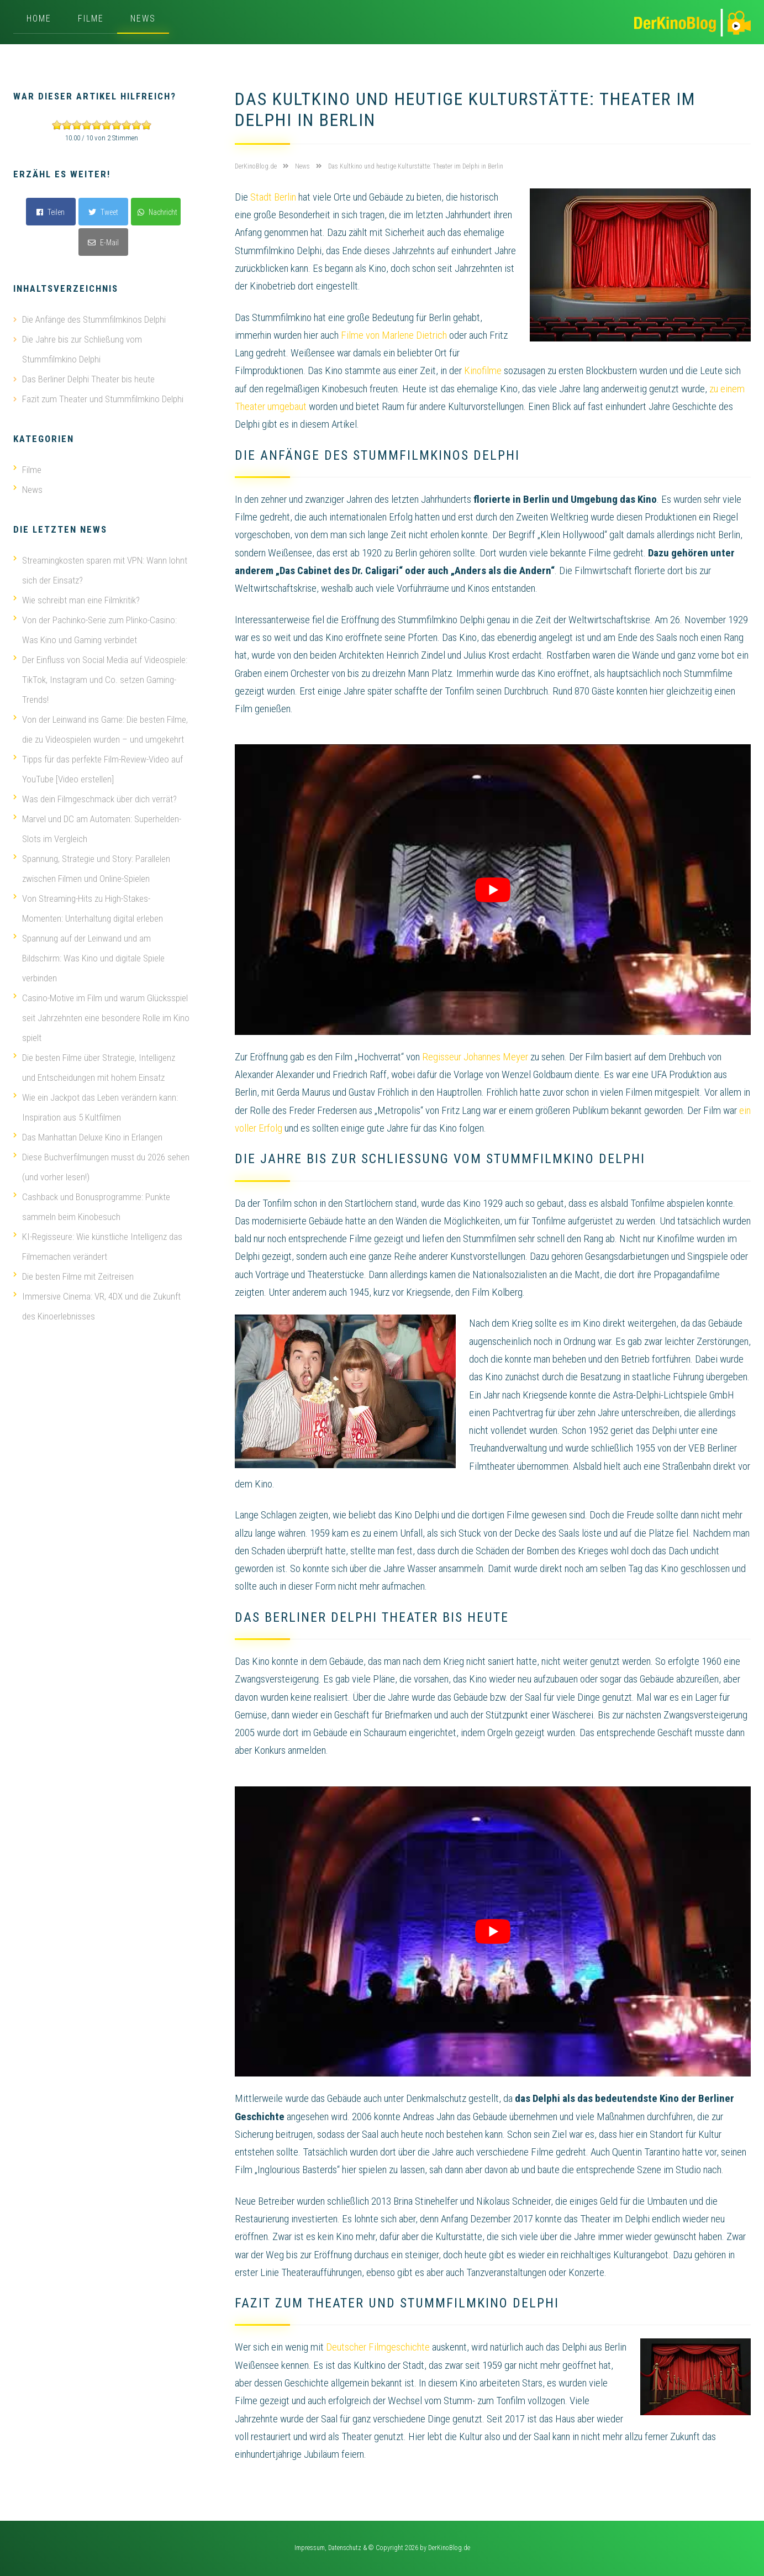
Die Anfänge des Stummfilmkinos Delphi (94, 319)
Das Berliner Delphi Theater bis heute (88, 379)
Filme (91, 18)
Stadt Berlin (273, 197)
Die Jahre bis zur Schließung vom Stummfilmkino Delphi (82, 349)
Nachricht (157, 212)
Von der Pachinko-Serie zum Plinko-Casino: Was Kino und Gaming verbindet (95, 629)
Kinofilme (483, 370)
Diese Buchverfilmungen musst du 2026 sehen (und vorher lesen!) (101, 1167)
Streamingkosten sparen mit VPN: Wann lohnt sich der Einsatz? (100, 570)
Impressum (309, 2548)
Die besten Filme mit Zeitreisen (73, 1276)
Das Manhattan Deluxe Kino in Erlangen (87, 1137)
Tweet (103, 212)
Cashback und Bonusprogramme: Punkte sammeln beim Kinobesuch (91, 1206)
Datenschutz (344, 2548)
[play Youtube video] (493, 889)
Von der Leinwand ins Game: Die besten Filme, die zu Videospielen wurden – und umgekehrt (100, 729)
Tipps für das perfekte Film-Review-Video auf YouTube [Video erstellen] (98, 769)
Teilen (50, 212)
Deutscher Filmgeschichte (378, 2347)
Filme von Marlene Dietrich (394, 335)
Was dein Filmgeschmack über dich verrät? (95, 799)
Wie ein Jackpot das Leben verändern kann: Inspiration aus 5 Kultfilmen (95, 1107)
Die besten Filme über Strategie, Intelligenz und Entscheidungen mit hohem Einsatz (94, 1067)
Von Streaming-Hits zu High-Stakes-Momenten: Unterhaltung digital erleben (88, 908)
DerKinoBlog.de (449, 2548)
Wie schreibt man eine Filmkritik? (76, 600)
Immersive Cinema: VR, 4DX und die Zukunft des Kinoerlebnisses (97, 1306)
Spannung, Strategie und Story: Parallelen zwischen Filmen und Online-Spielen (91, 868)
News (143, 18)
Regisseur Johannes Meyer (475, 1056)
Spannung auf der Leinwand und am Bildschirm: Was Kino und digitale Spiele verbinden (89, 958)
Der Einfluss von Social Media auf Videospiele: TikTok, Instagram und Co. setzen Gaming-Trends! (100, 679)
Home (39, 18)
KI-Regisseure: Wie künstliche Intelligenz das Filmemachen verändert (97, 1246)
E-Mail (103, 242)
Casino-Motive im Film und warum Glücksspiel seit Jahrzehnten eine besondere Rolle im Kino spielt (101, 1017)
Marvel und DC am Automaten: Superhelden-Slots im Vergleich (97, 828)
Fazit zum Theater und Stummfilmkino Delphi (102, 398)
